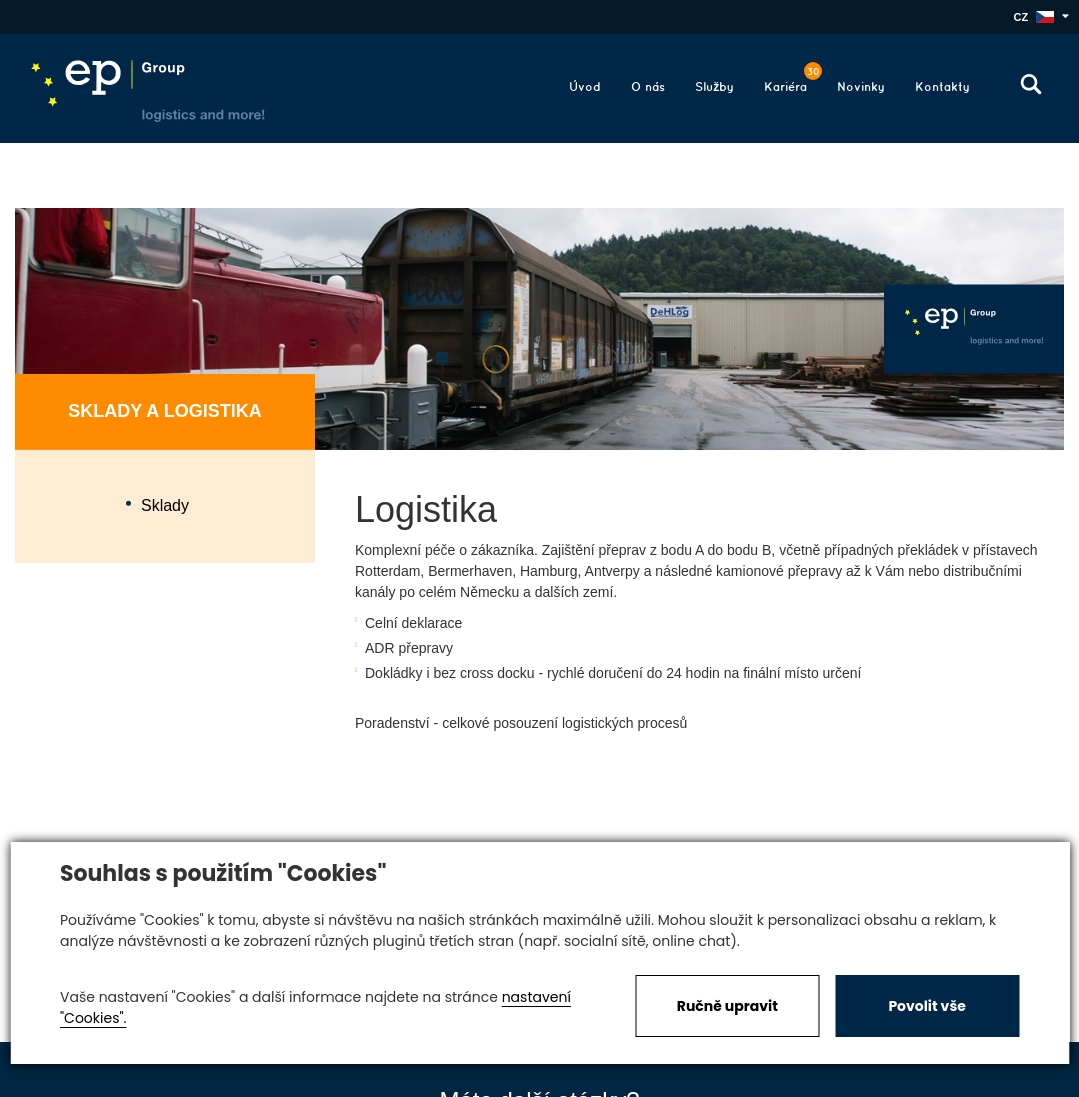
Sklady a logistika (164, 411)
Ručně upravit (727, 1006)
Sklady (165, 505)
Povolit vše (926, 1006)
